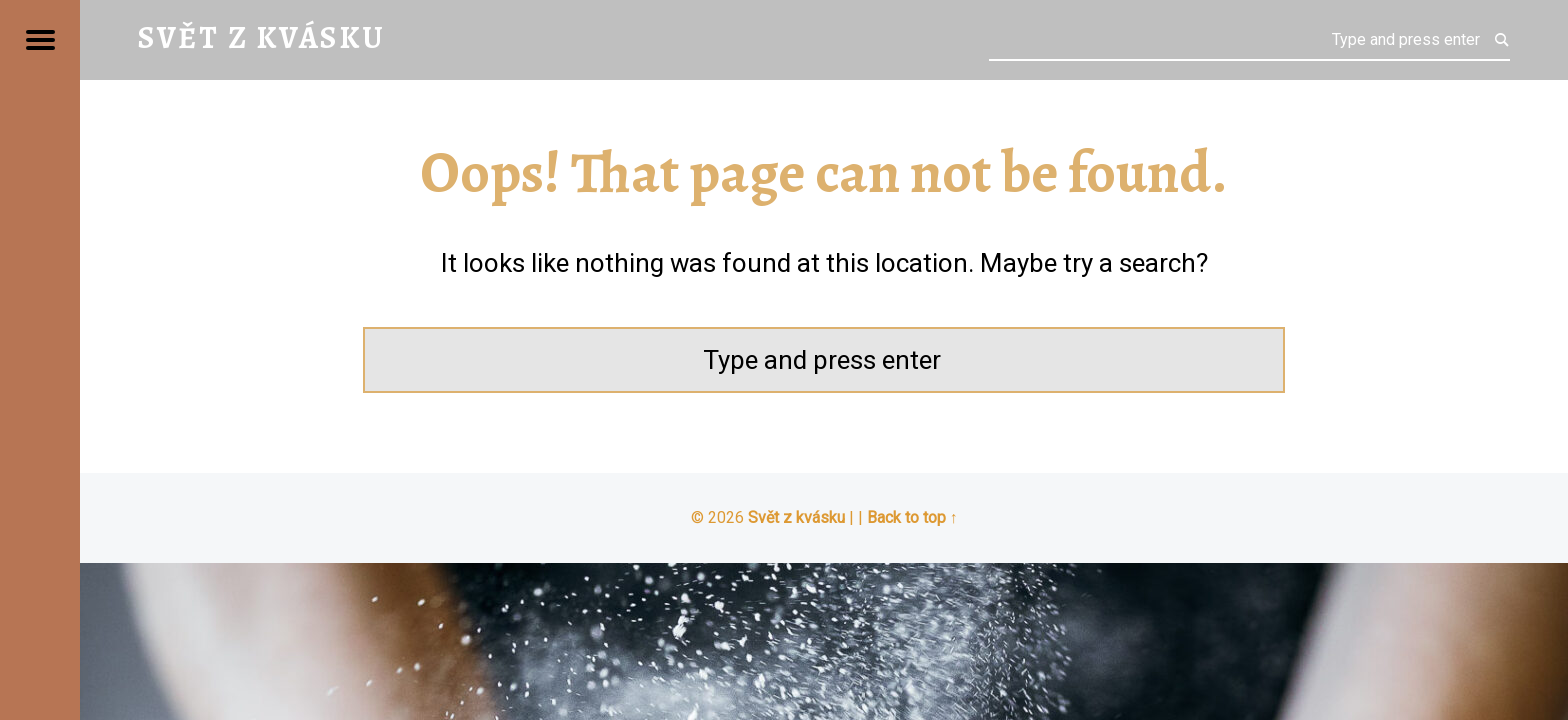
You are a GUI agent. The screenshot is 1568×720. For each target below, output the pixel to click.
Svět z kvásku (796, 517)
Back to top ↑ (912, 517)
